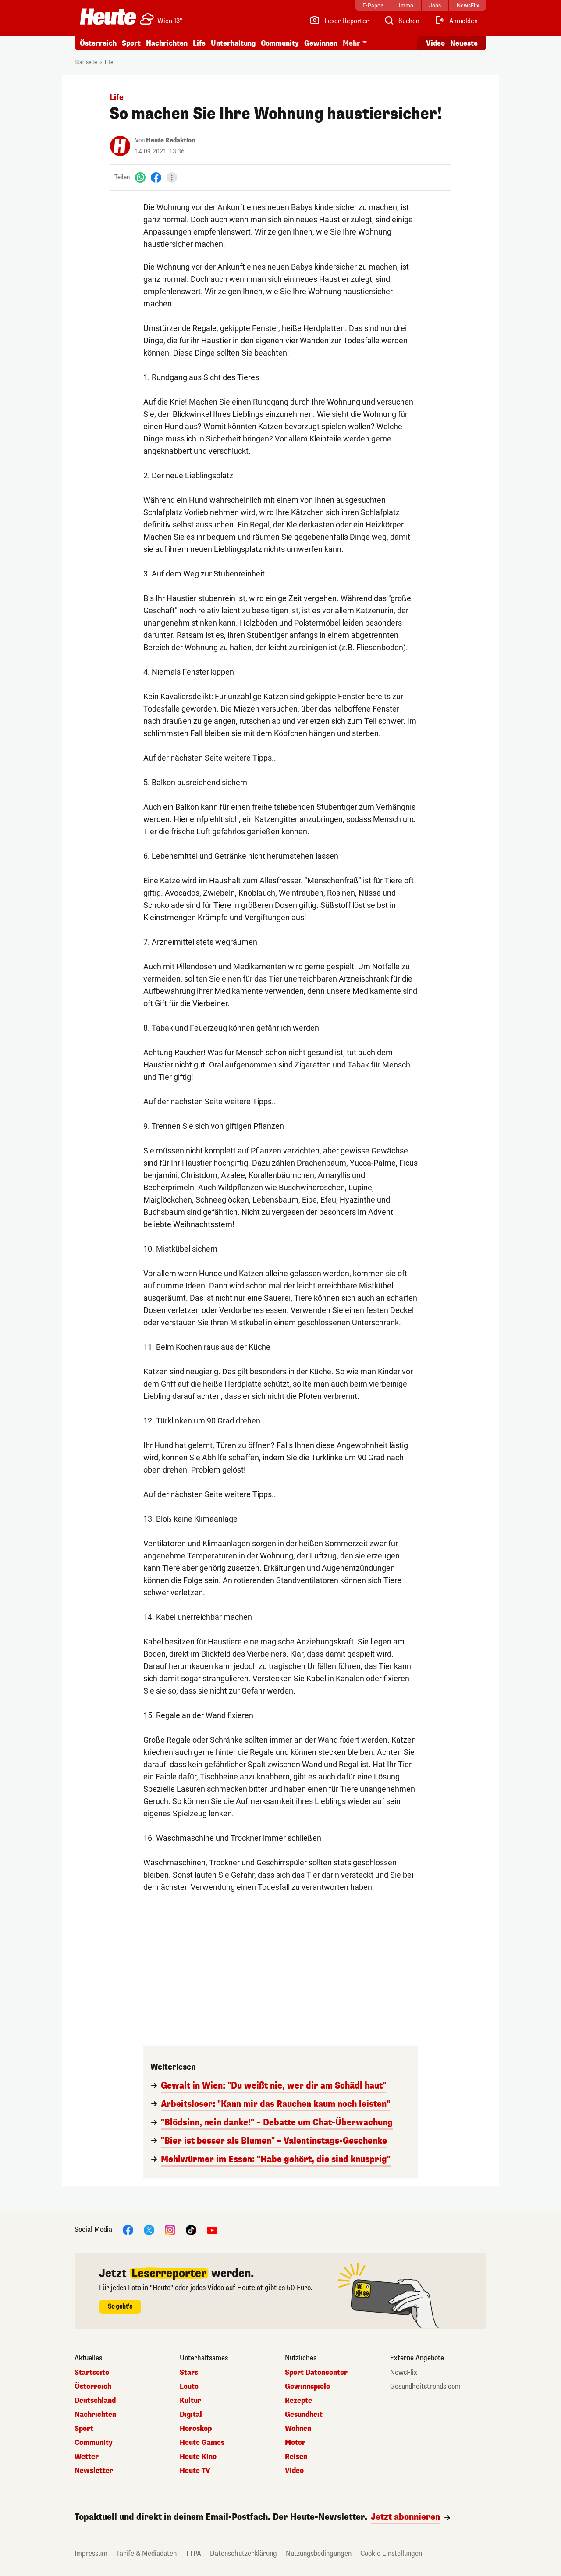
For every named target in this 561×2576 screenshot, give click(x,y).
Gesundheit (304, 2414)
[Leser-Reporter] (339, 21)
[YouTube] (212, 2229)
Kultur (190, 2400)
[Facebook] (156, 177)
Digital (191, 2414)
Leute (189, 2386)
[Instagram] (170, 2229)
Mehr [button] (351, 43)
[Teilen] (172, 177)
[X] (149, 2229)
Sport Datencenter (316, 2372)
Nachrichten (167, 43)
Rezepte (298, 2400)
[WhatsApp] (140, 177)
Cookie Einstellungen (391, 2553)
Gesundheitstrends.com (425, 2386)
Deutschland (95, 2400)
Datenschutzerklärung (243, 2553)
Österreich (98, 43)
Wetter (87, 2456)
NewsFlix (403, 2372)
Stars (189, 2372)
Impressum (91, 2553)
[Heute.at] (108, 16)
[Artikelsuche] (401, 21)
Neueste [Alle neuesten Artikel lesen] (464, 43)
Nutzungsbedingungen (319, 2553)
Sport (131, 43)
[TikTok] (191, 2229)
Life (199, 43)
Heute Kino (198, 2456)
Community (280, 43)
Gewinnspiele (307, 2386)
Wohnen (298, 2428)
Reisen (296, 2456)
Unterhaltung (233, 43)
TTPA (193, 2553)
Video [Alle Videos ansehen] (435, 43)
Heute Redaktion (170, 140)
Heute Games (202, 2442)
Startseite (86, 62)
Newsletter (94, 2470)
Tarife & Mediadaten (146, 2553)
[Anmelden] (456, 21)
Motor (295, 2442)
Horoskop (196, 2428)
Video (294, 2470)
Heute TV (195, 2470)
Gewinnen (320, 43)
